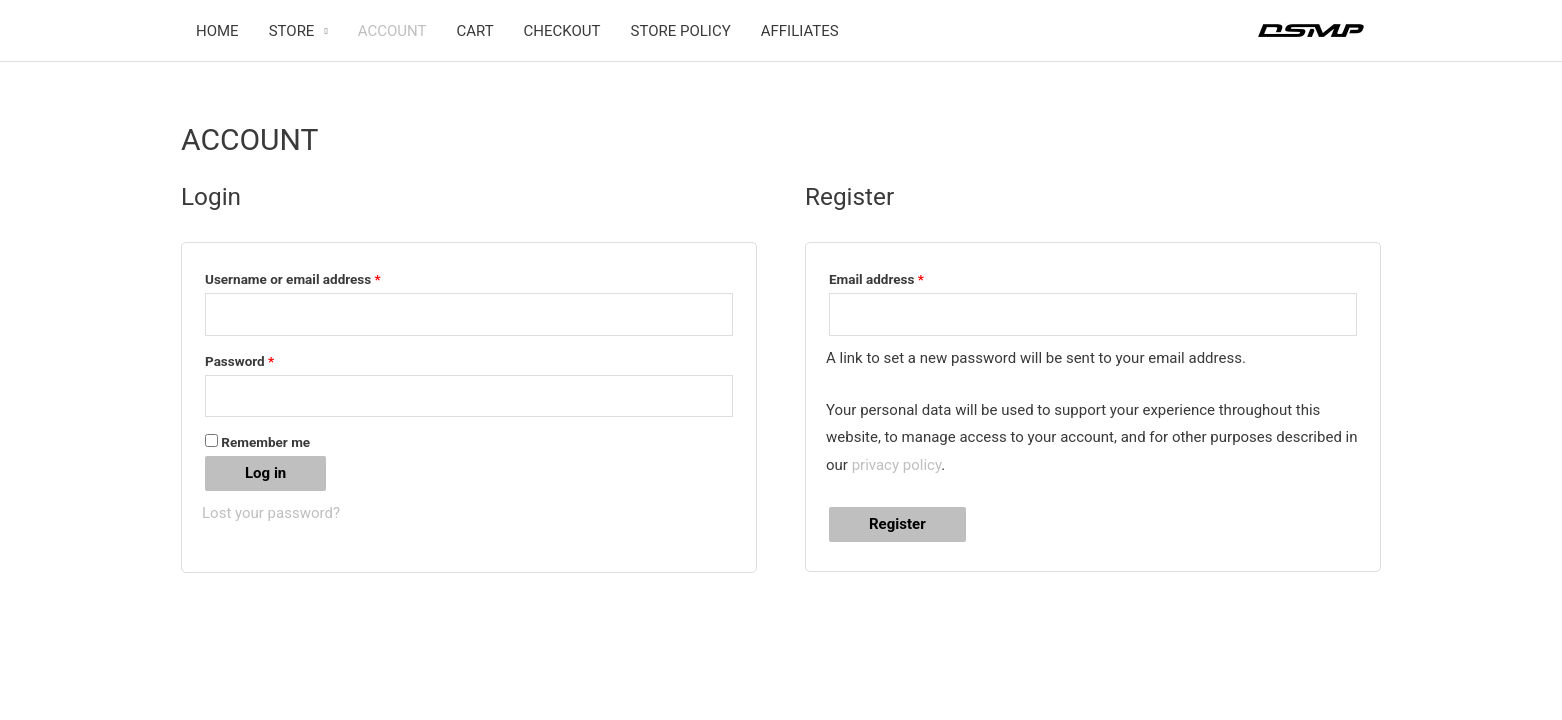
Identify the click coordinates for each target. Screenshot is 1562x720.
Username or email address (319, 276)
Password (266, 358)
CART (474, 31)
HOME (217, 31)
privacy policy (897, 465)
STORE (292, 31)
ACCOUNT (392, 31)
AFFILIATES (800, 31)
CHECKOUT (562, 31)
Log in (265, 473)
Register (897, 524)
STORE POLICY (681, 31)
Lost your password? (271, 513)
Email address (903, 276)
